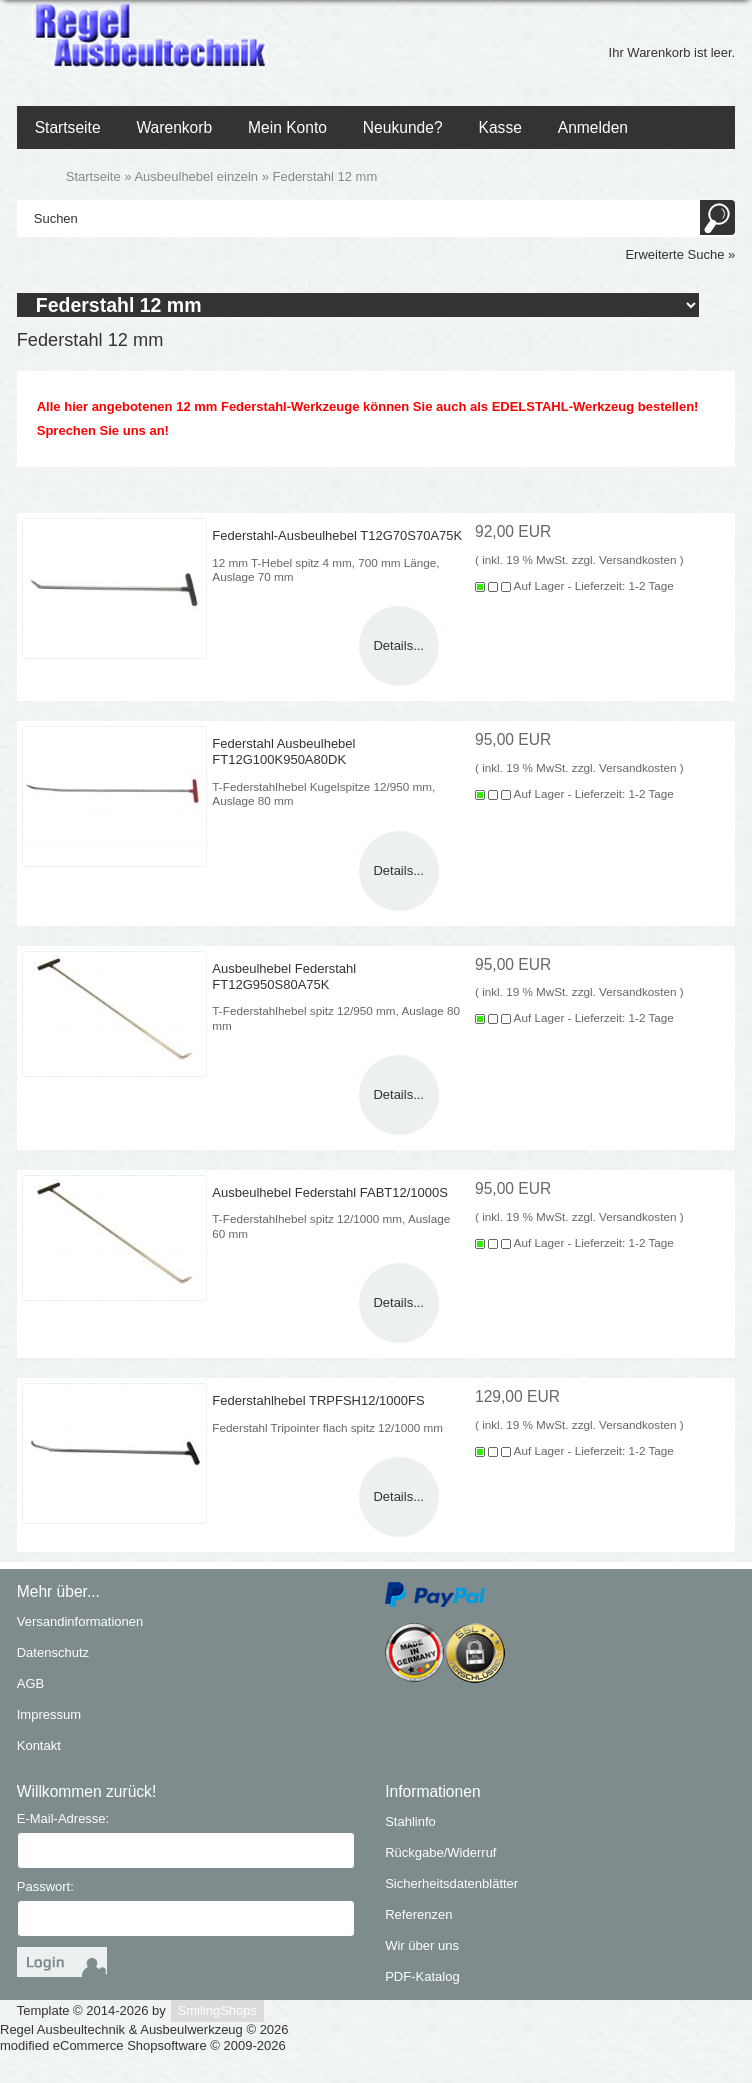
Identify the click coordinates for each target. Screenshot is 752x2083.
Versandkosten (637, 559)
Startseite (68, 127)
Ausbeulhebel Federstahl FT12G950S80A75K (284, 975)
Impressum (49, 1714)
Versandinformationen (80, 1621)
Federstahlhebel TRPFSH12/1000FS (318, 1400)
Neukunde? (403, 127)
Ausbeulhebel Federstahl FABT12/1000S (330, 1192)
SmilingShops (218, 2010)
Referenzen (418, 1914)
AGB (30, 1683)
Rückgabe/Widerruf (440, 1852)
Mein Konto (287, 127)
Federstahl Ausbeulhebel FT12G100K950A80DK (283, 751)
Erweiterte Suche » (680, 254)
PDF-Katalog (422, 1976)
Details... (398, 645)
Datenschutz (53, 1652)
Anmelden (593, 127)
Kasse (500, 127)
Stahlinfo (410, 1821)
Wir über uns (422, 1945)
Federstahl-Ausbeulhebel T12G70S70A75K (337, 535)
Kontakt (39, 1745)
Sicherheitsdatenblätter (451, 1883)
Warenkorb (174, 127)
